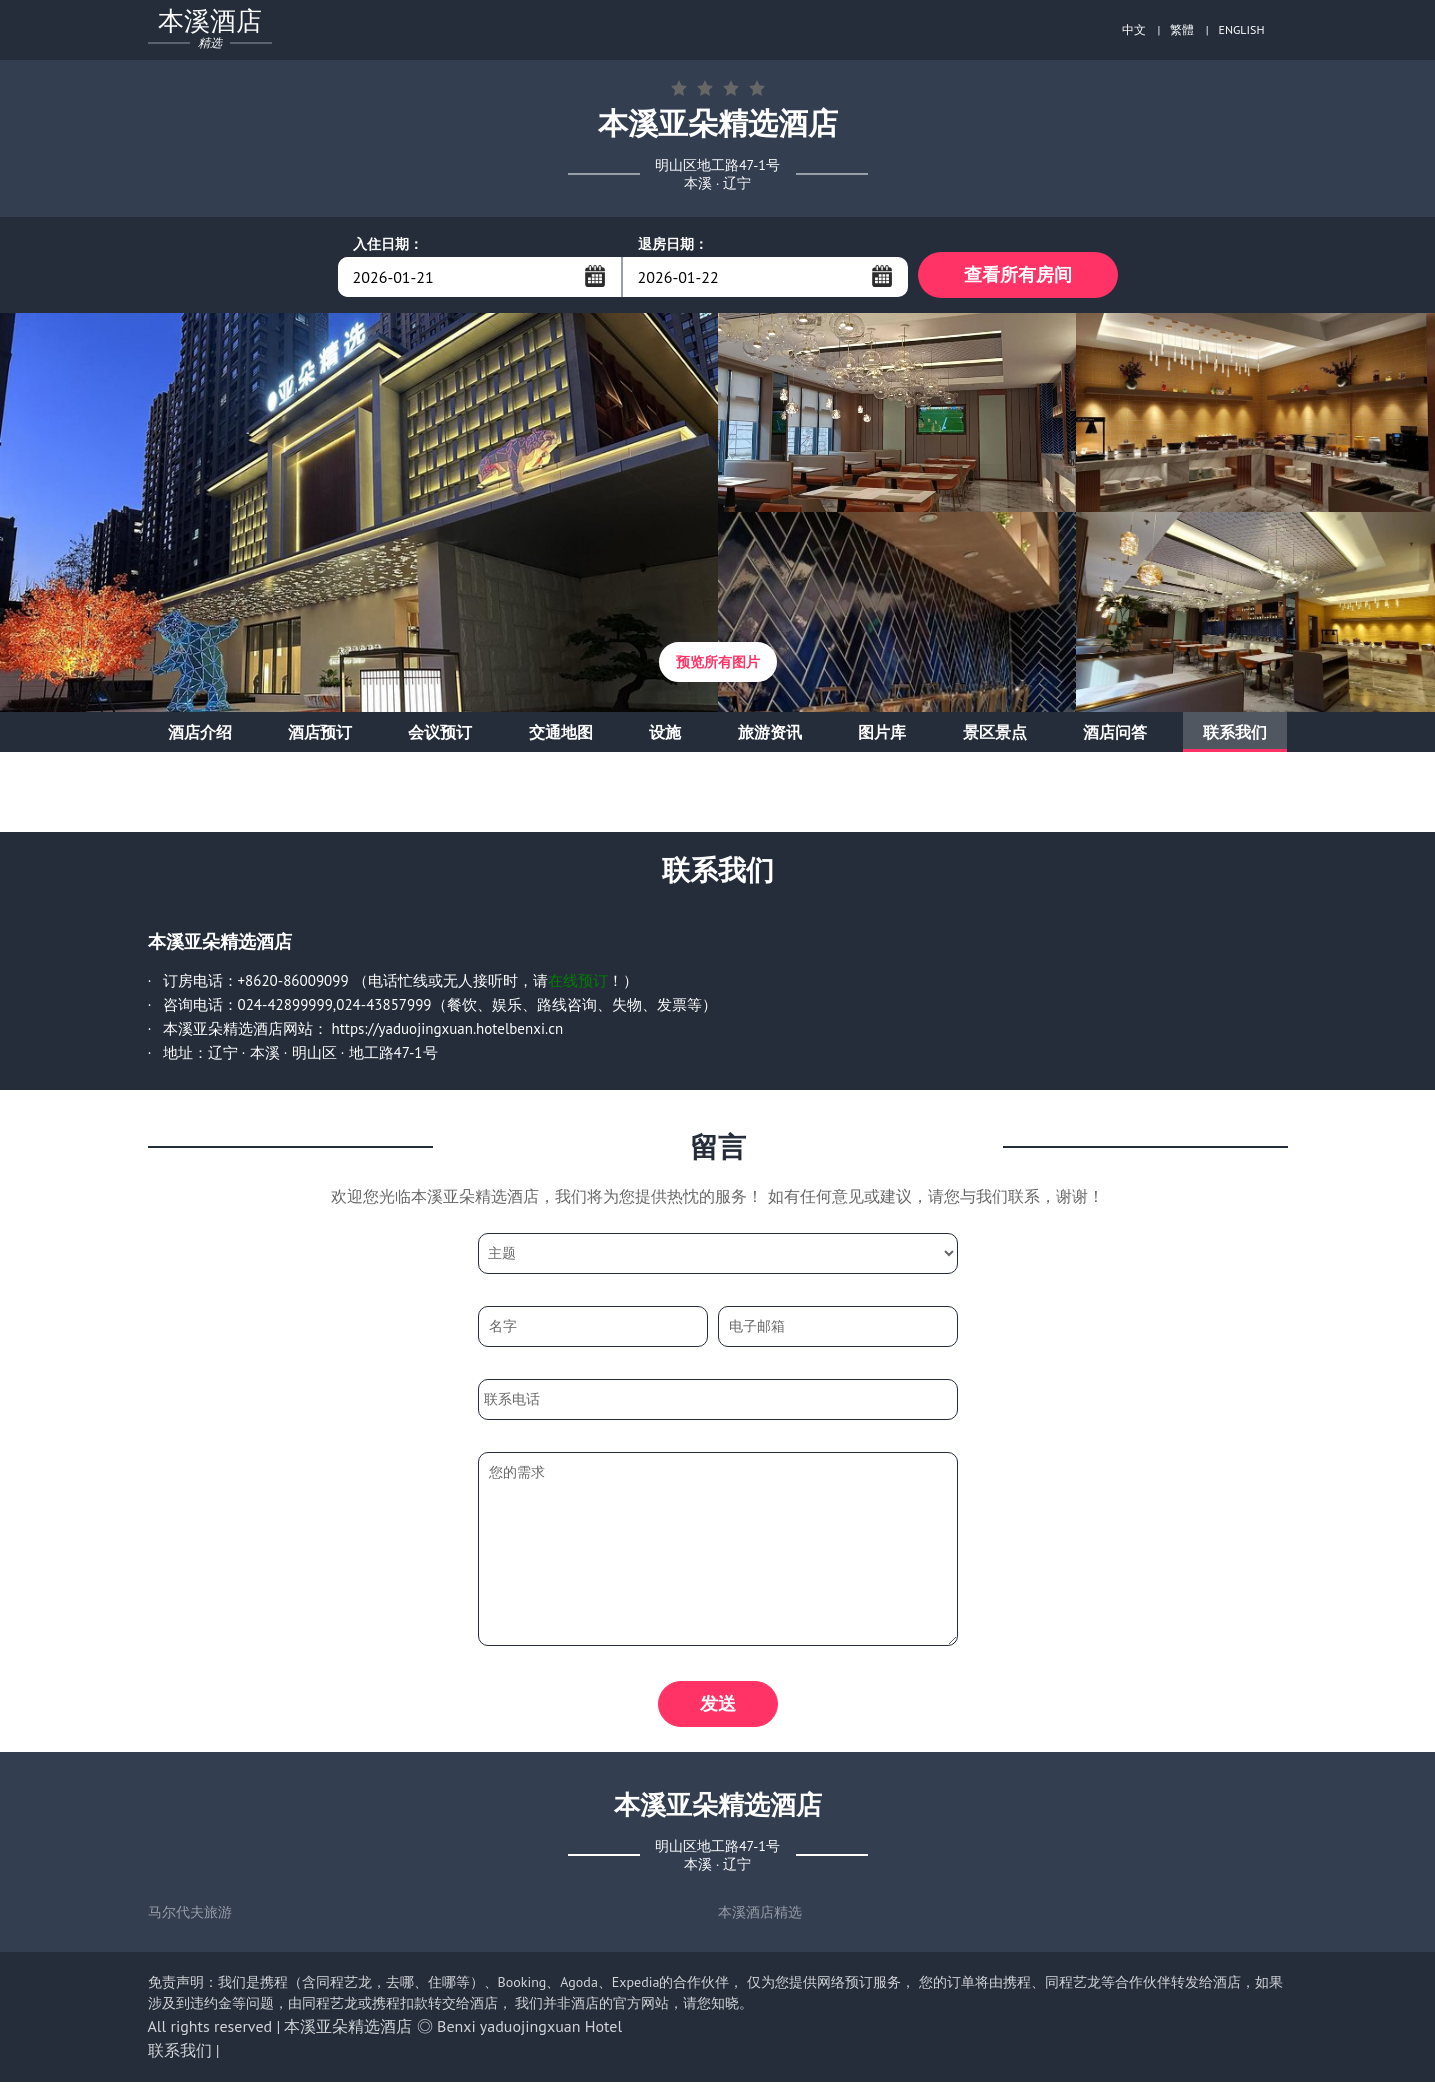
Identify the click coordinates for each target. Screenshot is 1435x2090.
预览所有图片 (718, 666)
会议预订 (440, 736)
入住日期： (388, 244)
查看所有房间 (1018, 276)
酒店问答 (1115, 736)
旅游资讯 (770, 736)
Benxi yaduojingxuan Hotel (529, 2034)
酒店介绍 (200, 736)
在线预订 (578, 984)
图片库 (882, 736)
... (595, 276)
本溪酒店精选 (760, 1920)
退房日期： (673, 244)
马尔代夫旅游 (190, 1920)
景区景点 (995, 736)
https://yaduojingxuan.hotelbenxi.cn (448, 1032)
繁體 (1182, 29)
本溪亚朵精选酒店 (348, 2034)
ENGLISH (1242, 29)
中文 (1134, 29)
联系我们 (1235, 736)
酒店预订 (320, 736)
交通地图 (561, 736)
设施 (665, 736)
